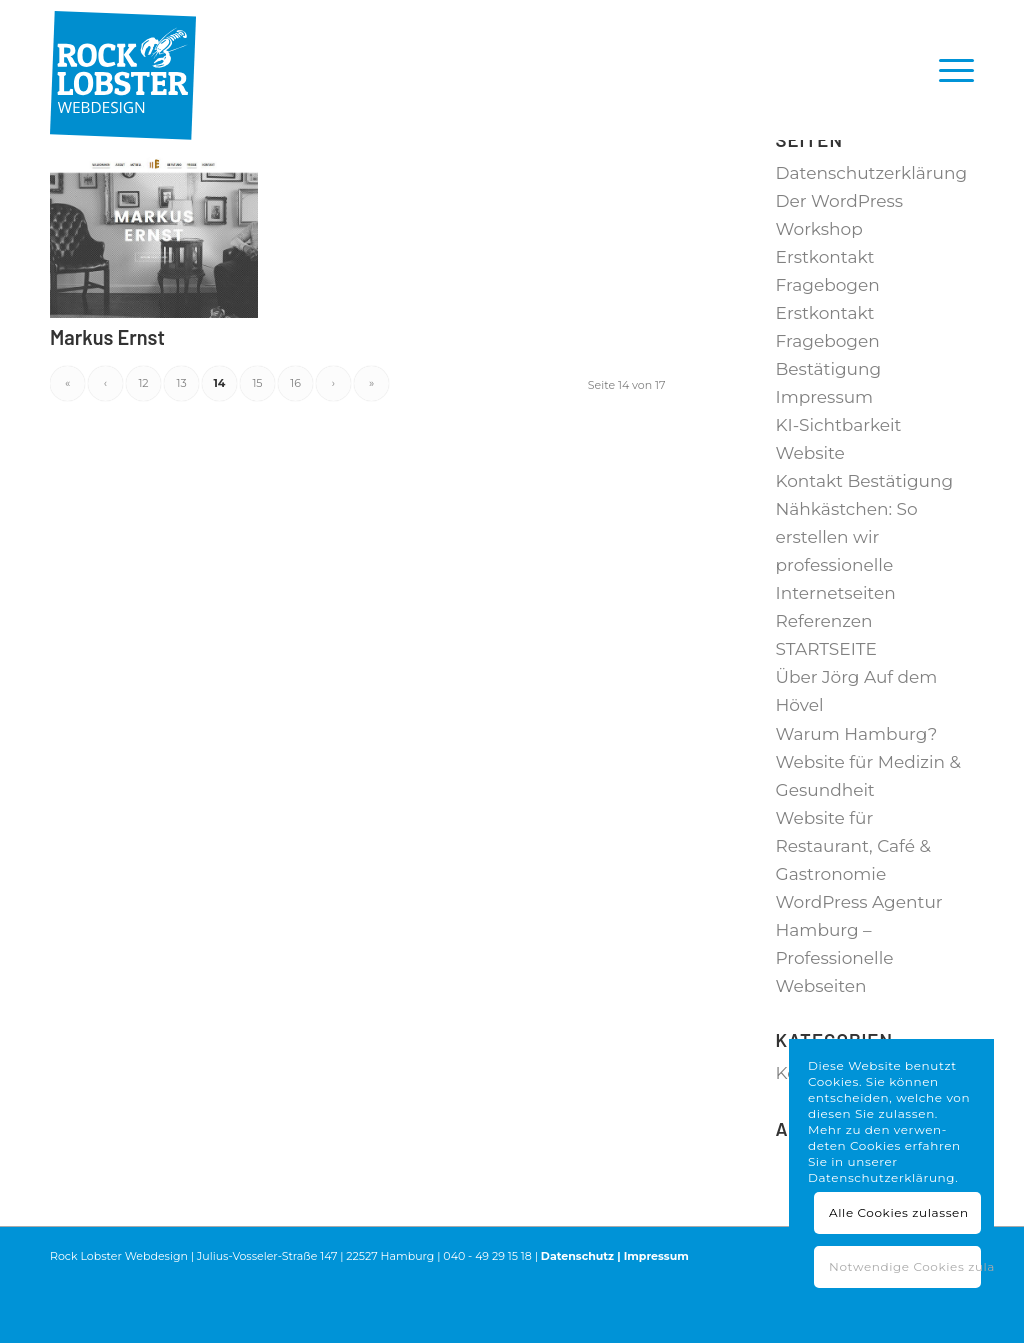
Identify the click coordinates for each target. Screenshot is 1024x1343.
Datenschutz (577, 1314)
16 (295, 441)
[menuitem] (950, 70)
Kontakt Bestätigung (865, 539)
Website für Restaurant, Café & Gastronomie (853, 904)
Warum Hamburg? (857, 792)
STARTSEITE (826, 707)
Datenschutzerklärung (872, 231)
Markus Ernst (107, 395)
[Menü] (950, 70)
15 (257, 441)
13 (181, 441)
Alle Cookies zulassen (899, 1212)
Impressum (825, 455)
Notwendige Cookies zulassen (905, 1266)
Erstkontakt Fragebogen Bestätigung (829, 399)
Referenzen (824, 679)
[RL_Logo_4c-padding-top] (123, 70)
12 (143, 441)
